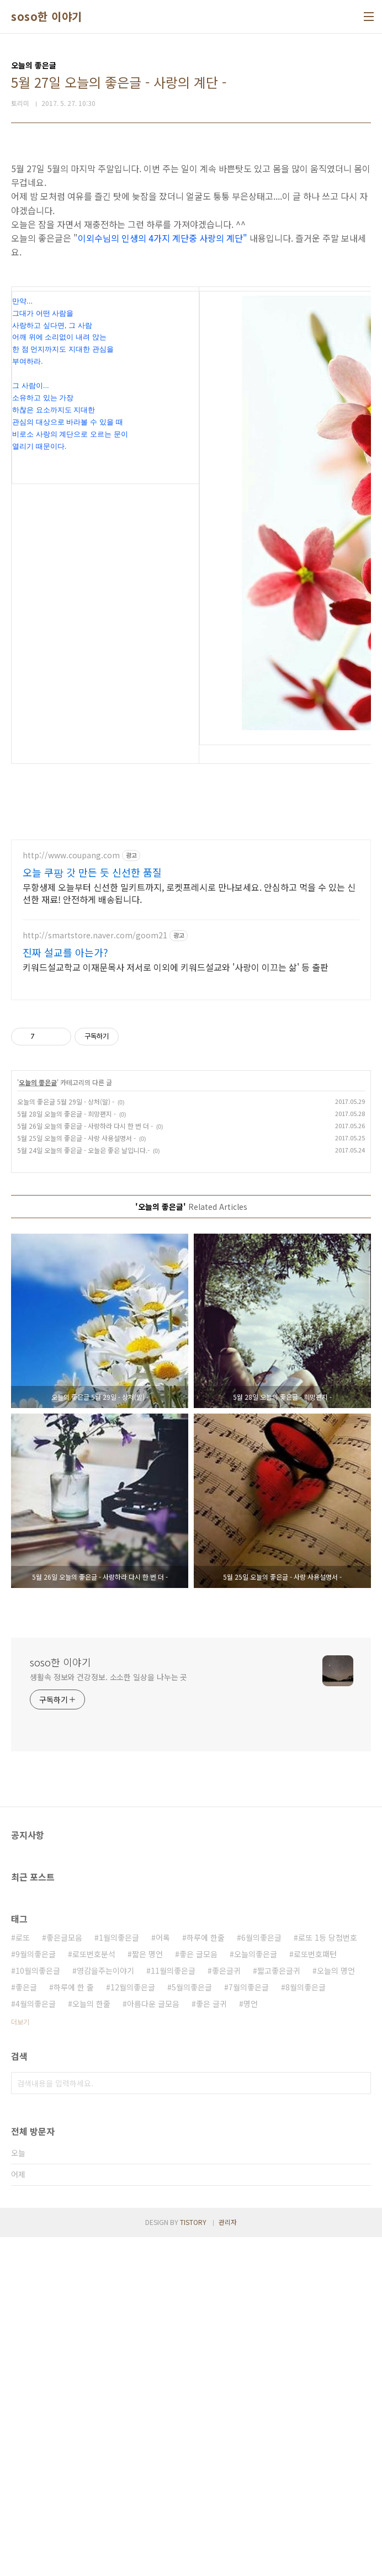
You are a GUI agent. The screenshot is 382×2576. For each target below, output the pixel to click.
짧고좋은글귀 (278, 2309)
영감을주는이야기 (105, 2309)
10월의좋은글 (37, 2309)
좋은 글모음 (198, 2292)
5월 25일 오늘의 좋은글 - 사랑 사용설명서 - (76, 1476)
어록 (163, 2276)
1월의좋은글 (119, 2276)
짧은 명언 (147, 2292)
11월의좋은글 (173, 2309)
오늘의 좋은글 (38, 1421)
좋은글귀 (226, 2309)
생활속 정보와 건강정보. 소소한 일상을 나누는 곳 (108, 2015)
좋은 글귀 (211, 2342)
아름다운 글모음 (153, 2342)
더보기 (20, 2360)
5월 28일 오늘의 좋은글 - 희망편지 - (66, 1452)
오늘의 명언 (336, 2309)
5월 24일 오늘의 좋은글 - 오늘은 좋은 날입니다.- (83, 1489)
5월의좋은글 (192, 2325)
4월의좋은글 (35, 2342)
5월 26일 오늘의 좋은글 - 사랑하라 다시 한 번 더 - (85, 1464)
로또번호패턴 (315, 2292)
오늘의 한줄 (91, 2342)
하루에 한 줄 (74, 2325)
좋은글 (26, 2325)
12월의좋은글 (132, 2325)
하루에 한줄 (206, 2276)
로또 (22, 2276)
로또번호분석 (93, 2292)
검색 (359, 2422)
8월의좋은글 (305, 2325)
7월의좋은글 (249, 2325)
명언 (250, 2342)
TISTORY (193, 2561)
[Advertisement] (191, 228)
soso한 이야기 (46, 16)
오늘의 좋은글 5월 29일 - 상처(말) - (65, 1440)
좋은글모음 (64, 2276)
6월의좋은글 (261, 2276)
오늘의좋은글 (255, 2292)
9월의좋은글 (35, 2292)
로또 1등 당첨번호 (327, 2276)
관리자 (228, 2561)
